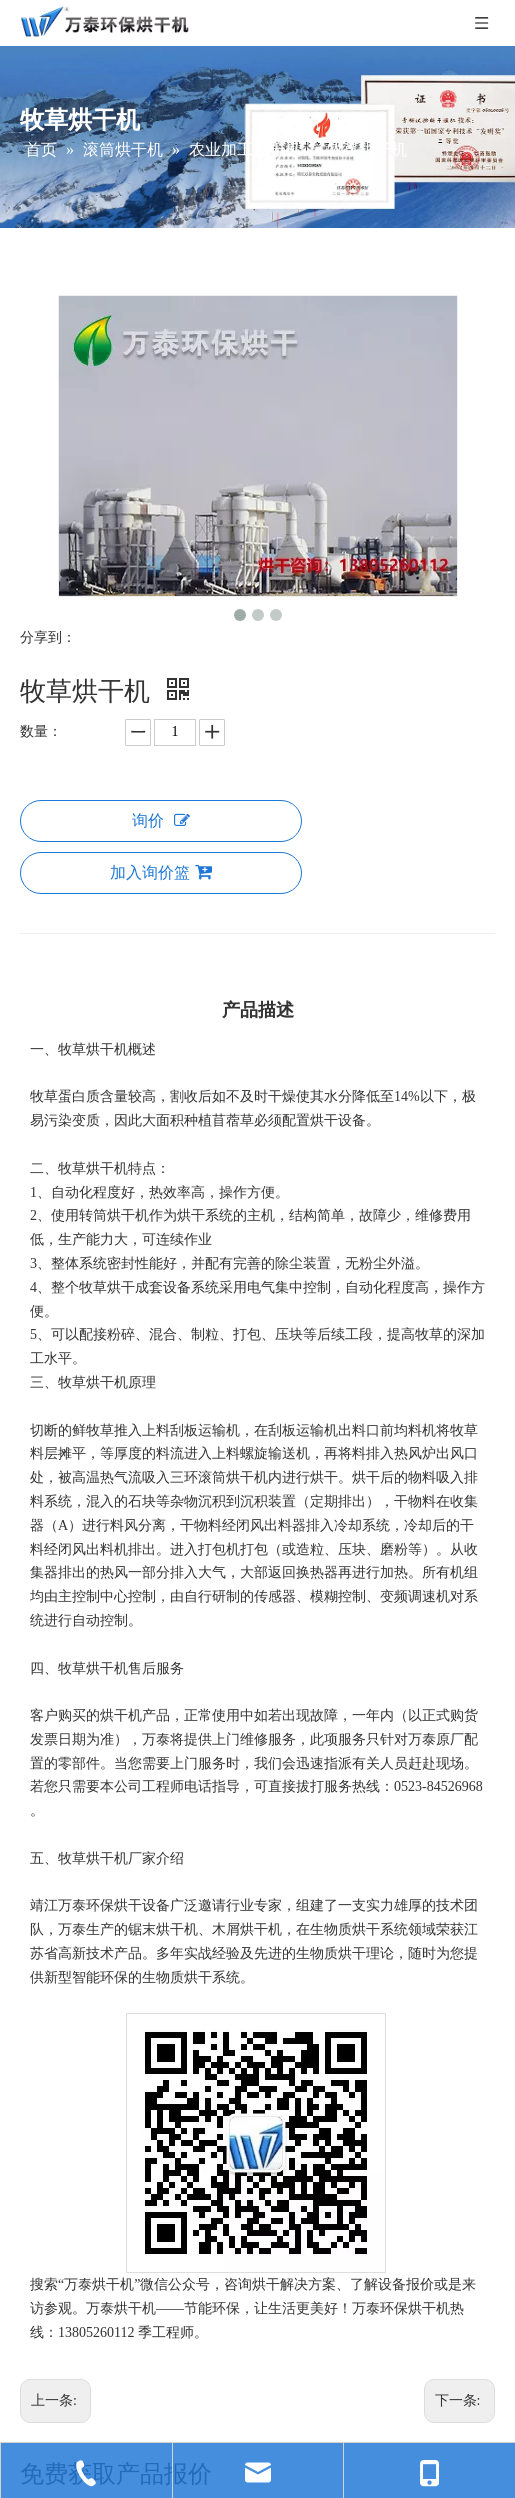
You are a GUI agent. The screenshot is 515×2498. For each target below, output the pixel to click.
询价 (161, 820)
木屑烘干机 (247, 1929)
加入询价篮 (161, 872)
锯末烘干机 (163, 1929)
